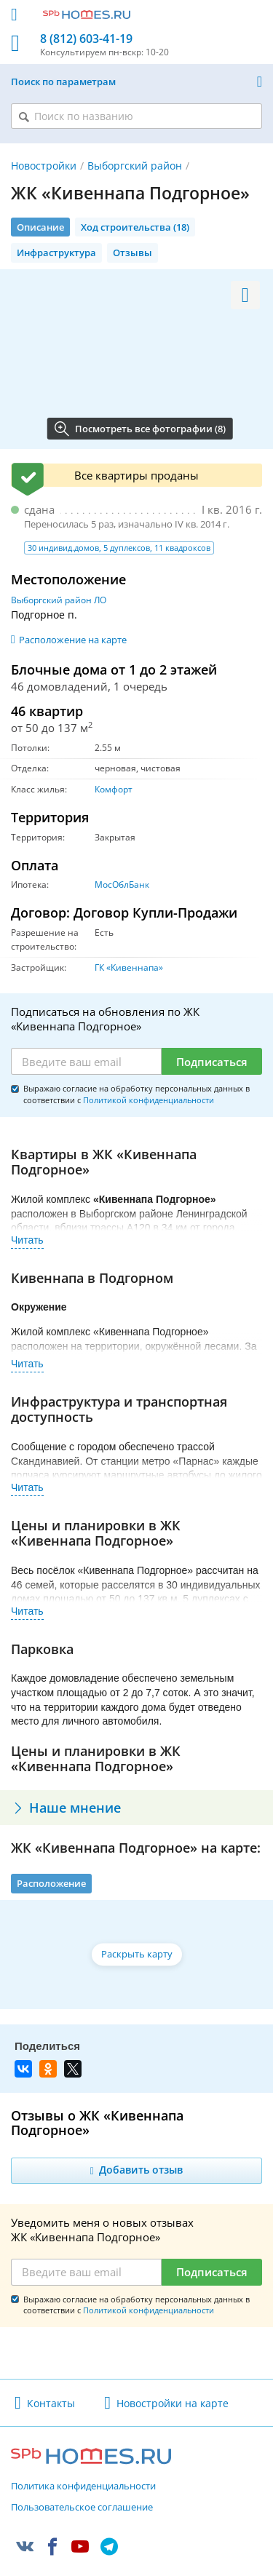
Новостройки (43, 165)
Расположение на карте (73, 639)
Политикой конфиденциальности (148, 1099)
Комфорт (113, 789)
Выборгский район (134, 165)
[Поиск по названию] (136, 116)
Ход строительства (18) (135, 227)
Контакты (51, 2403)
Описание (40, 227)
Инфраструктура (56, 252)
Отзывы (132, 252)
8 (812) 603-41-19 (86, 39)
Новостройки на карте (172, 2403)
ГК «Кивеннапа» (129, 967)
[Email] (86, 1062)
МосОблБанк (122, 884)
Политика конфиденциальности (83, 2486)
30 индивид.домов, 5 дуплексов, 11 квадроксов (119, 547)
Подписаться (212, 1061)
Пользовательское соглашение (82, 2507)
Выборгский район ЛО (58, 600)
